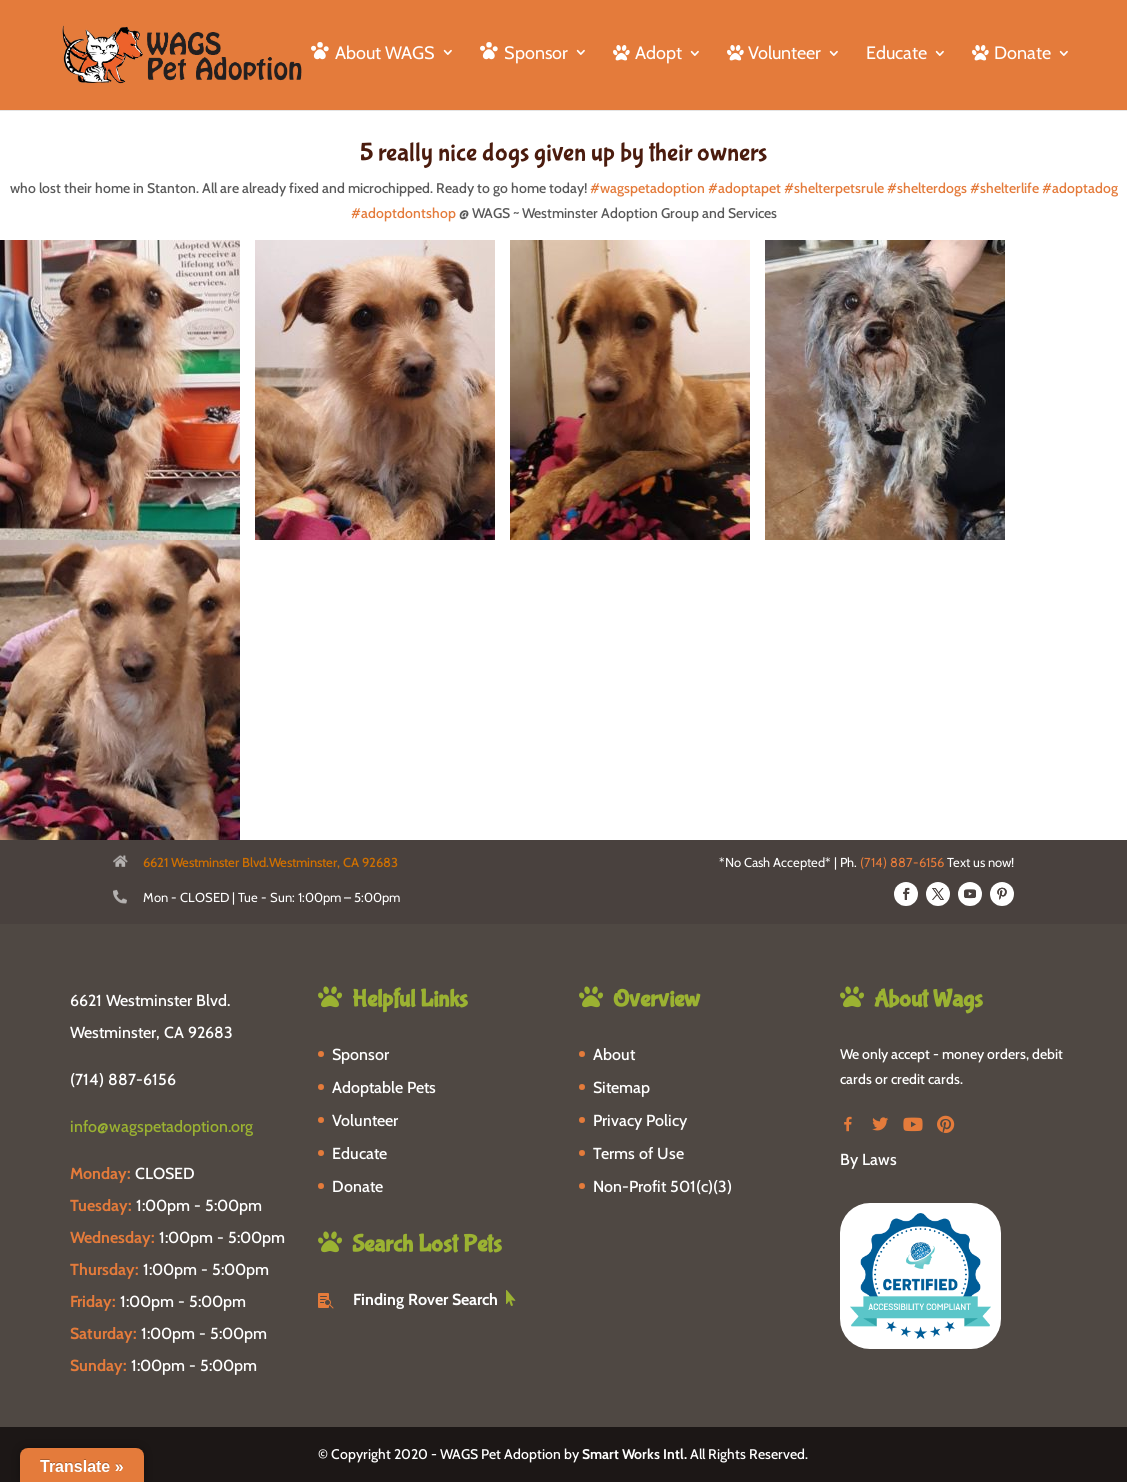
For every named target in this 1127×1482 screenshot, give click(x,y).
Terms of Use (638, 1153)
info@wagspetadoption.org (161, 1126)
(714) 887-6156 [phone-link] (123, 1079)
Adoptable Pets (384, 1087)
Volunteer (365, 1120)
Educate (896, 55)
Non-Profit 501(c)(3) (662, 1186)
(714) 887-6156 (902, 862)
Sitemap (621, 1087)
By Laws (868, 1159)
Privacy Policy (640, 1120)
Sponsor (360, 1054)
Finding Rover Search (425, 1299)
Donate (357, 1186)
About (614, 1054)
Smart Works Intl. (634, 1454)
